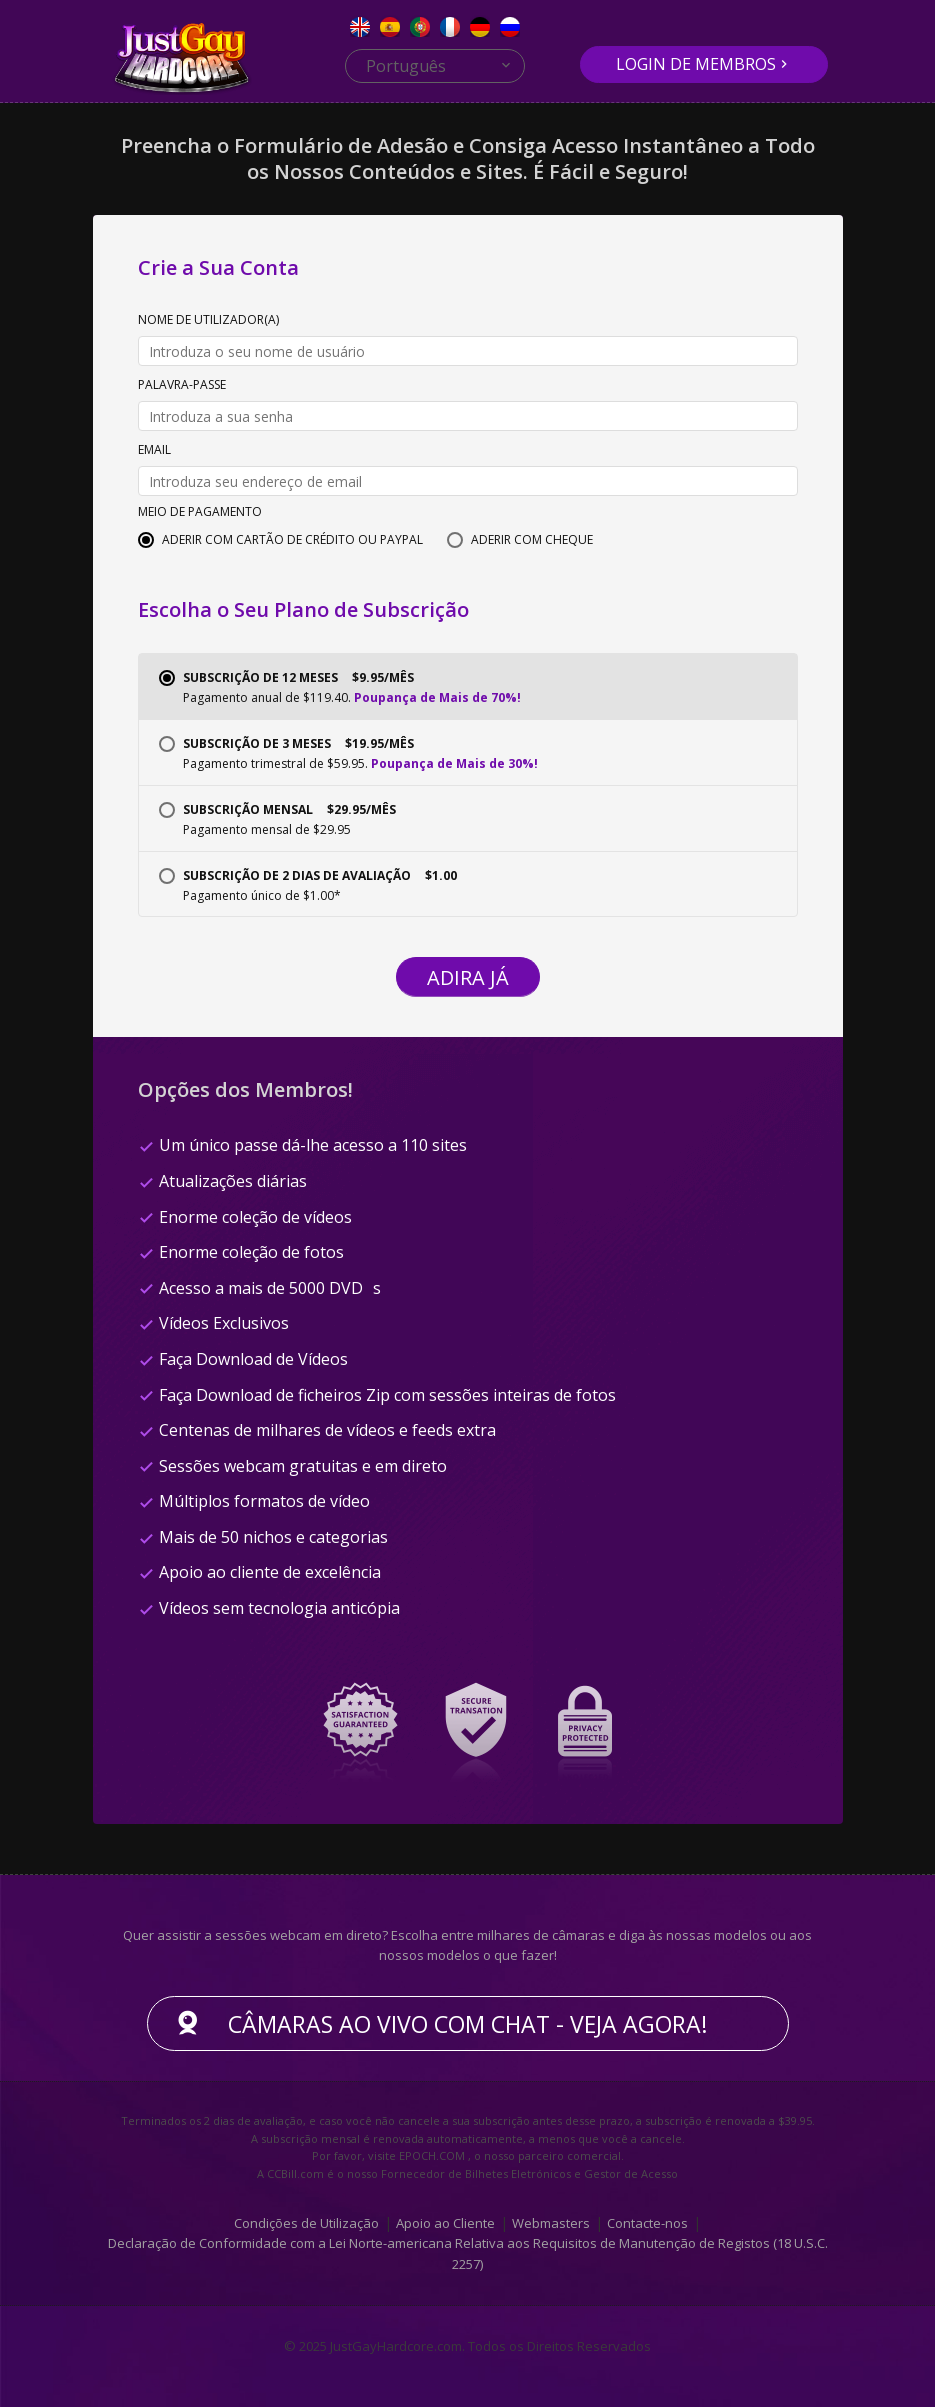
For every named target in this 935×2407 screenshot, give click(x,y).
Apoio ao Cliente (445, 2222)
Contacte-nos (647, 2222)
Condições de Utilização (306, 2222)
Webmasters (551, 2222)
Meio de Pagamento (200, 513)
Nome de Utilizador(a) (208, 321)
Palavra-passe (182, 386)
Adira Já (468, 977)
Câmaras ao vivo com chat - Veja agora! (468, 2024)
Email (154, 451)
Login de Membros (696, 64)
